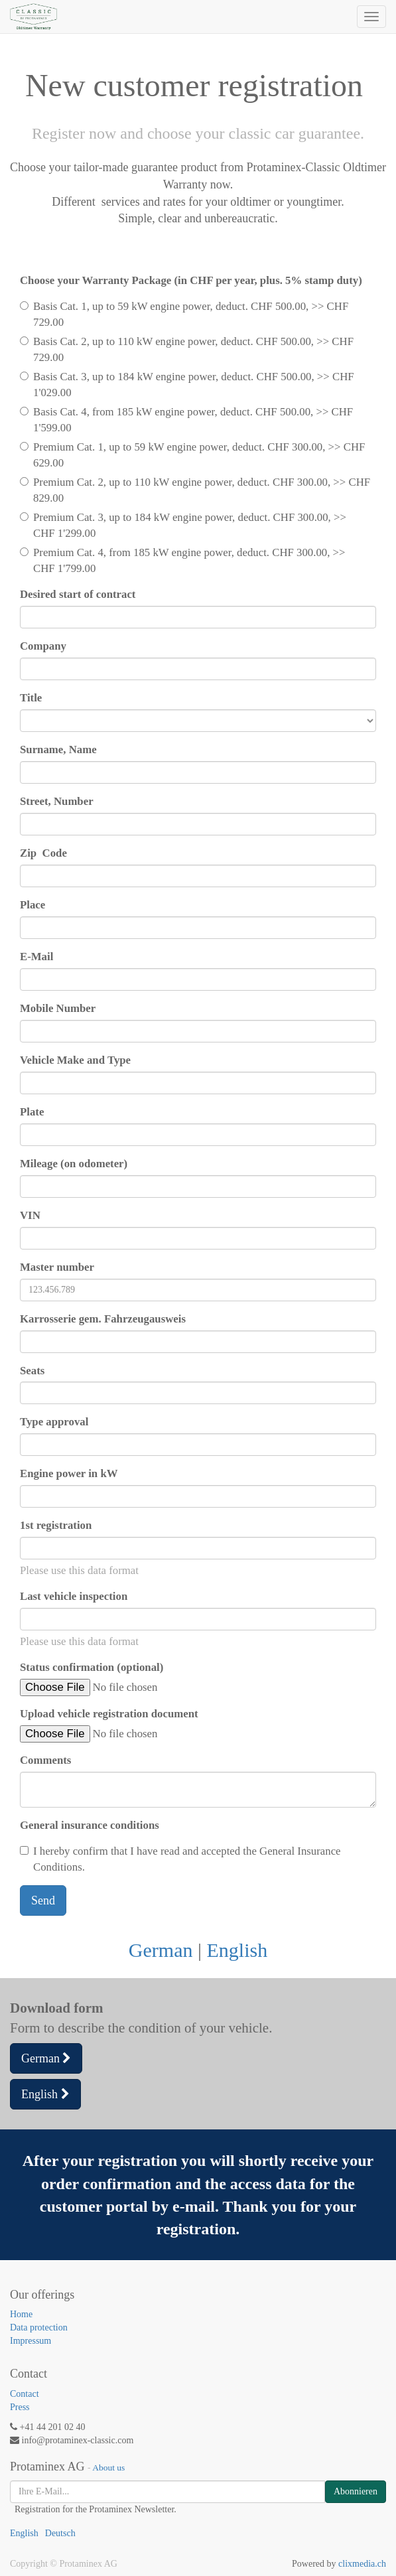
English (236, 1950)
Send (43, 1900)
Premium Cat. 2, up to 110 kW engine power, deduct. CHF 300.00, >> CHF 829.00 (195, 490)
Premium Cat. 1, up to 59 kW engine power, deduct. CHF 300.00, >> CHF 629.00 (192, 455)
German (161, 1950)
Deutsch (60, 2533)
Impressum (30, 2341)
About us (108, 2467)
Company (43, 646)
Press (20, 2407)
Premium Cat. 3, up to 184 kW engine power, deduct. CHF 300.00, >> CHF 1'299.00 (183, 525)
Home (21, 2314)
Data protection (39, 2327)
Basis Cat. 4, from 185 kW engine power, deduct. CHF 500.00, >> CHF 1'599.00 (186, 419)
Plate (32, 1112)
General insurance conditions (89, 1825)
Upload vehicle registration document (109, 1713)
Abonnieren (355, 2491)
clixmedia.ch (362, 2564)
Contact (24, 2394)
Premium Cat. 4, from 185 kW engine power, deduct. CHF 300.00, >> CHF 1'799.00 (183, 560)
